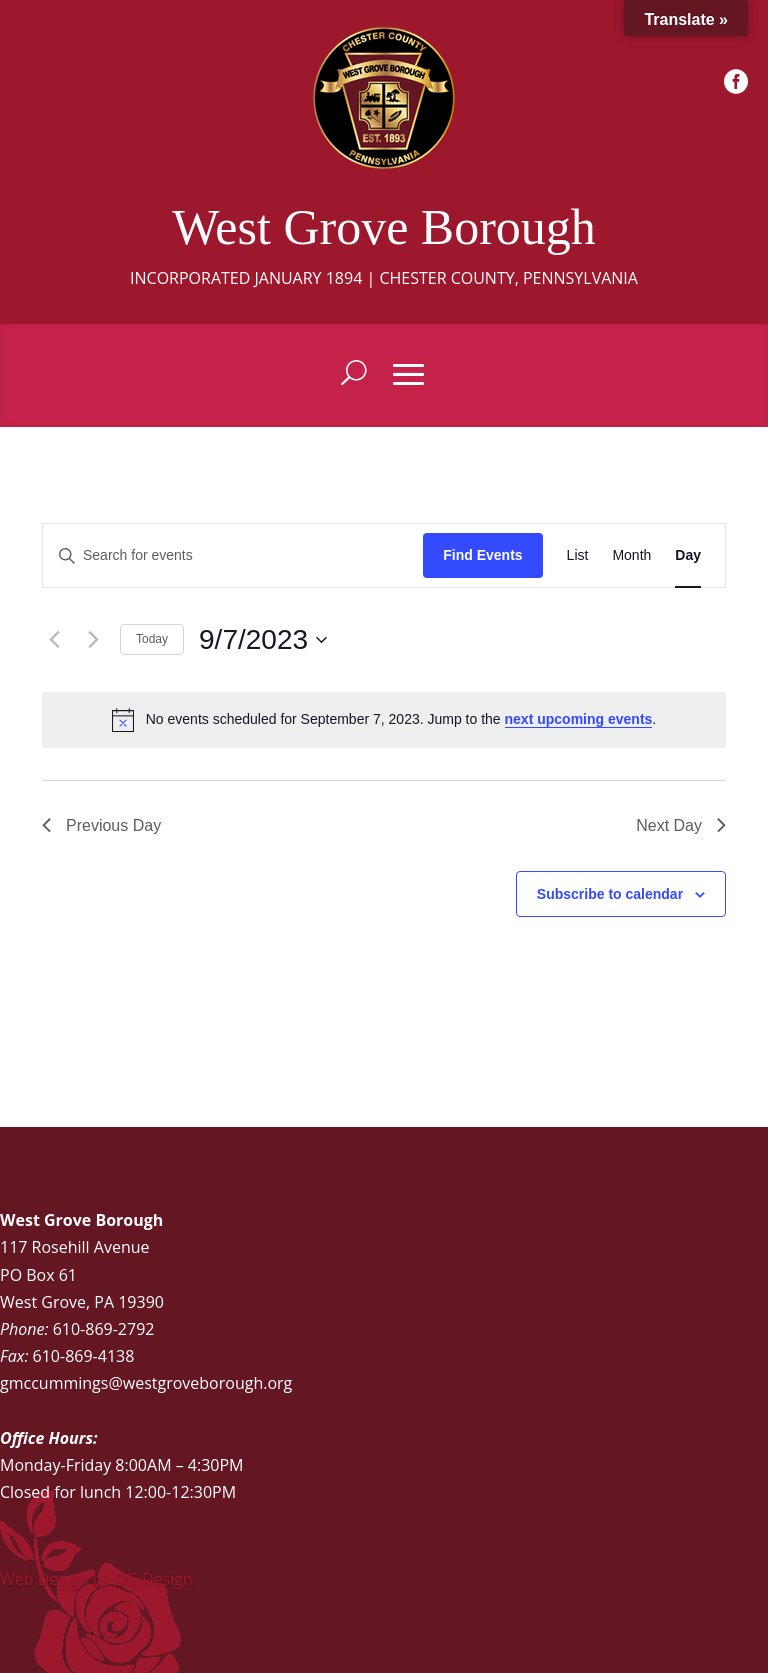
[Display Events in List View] (578, 555)
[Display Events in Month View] (631, 555)
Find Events (482, 555)
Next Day (681, 825)
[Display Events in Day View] (688, 555)
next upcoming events (579, 719)
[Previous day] (54, 640)
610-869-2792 (104, 1329)
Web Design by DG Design (96, 1579)
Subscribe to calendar (610, 894)
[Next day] (93, 640)
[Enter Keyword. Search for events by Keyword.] (233, 555)
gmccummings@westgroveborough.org (146, 1383)
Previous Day (101, 825)
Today (152, 639)
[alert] (384, 720)
